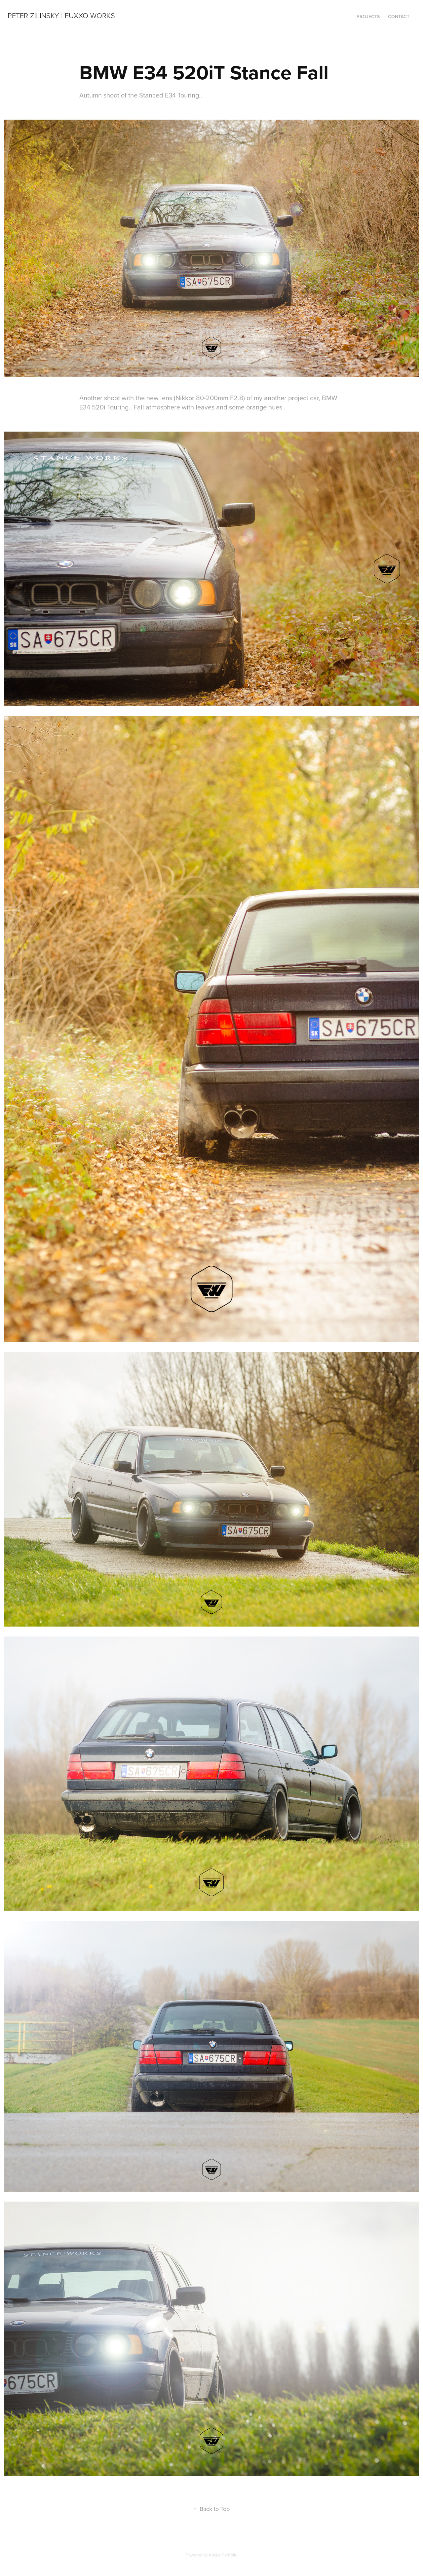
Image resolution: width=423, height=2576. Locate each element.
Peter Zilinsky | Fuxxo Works (61, 15)
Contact (398, 16)
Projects (368, 16)
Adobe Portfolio (223, 2555)
